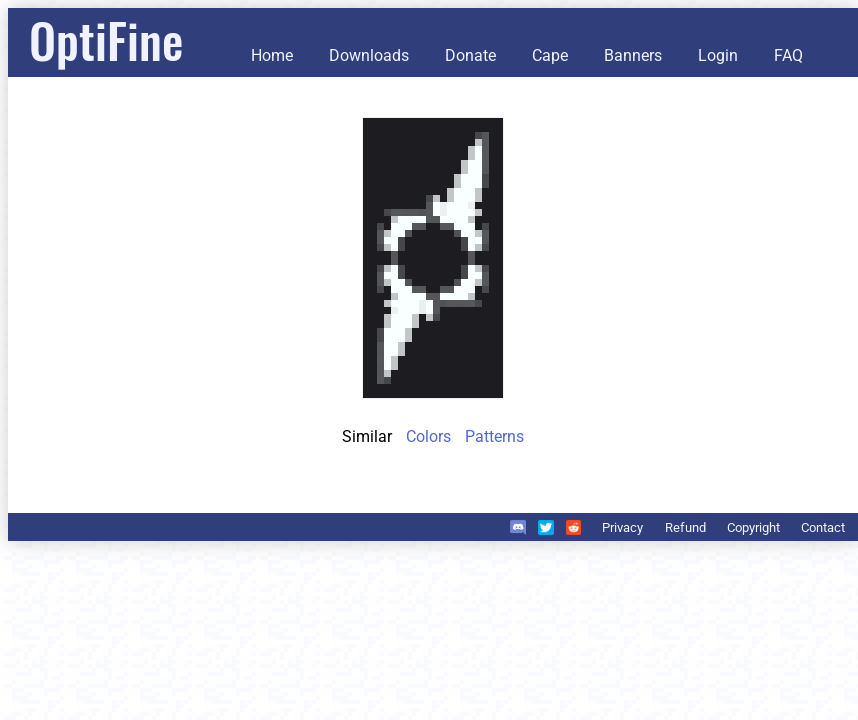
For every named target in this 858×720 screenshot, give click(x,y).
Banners (633, 55)
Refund (685, 527)
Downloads (369, 55)
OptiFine (106, 39)
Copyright (753, 527)
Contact (823, 527)
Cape (550, 55)
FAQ (788, 55)
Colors (428, 436)
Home (272, 55)
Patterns (494, 436)
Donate (470, 55)
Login (718, 55)
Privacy (622, 527)
